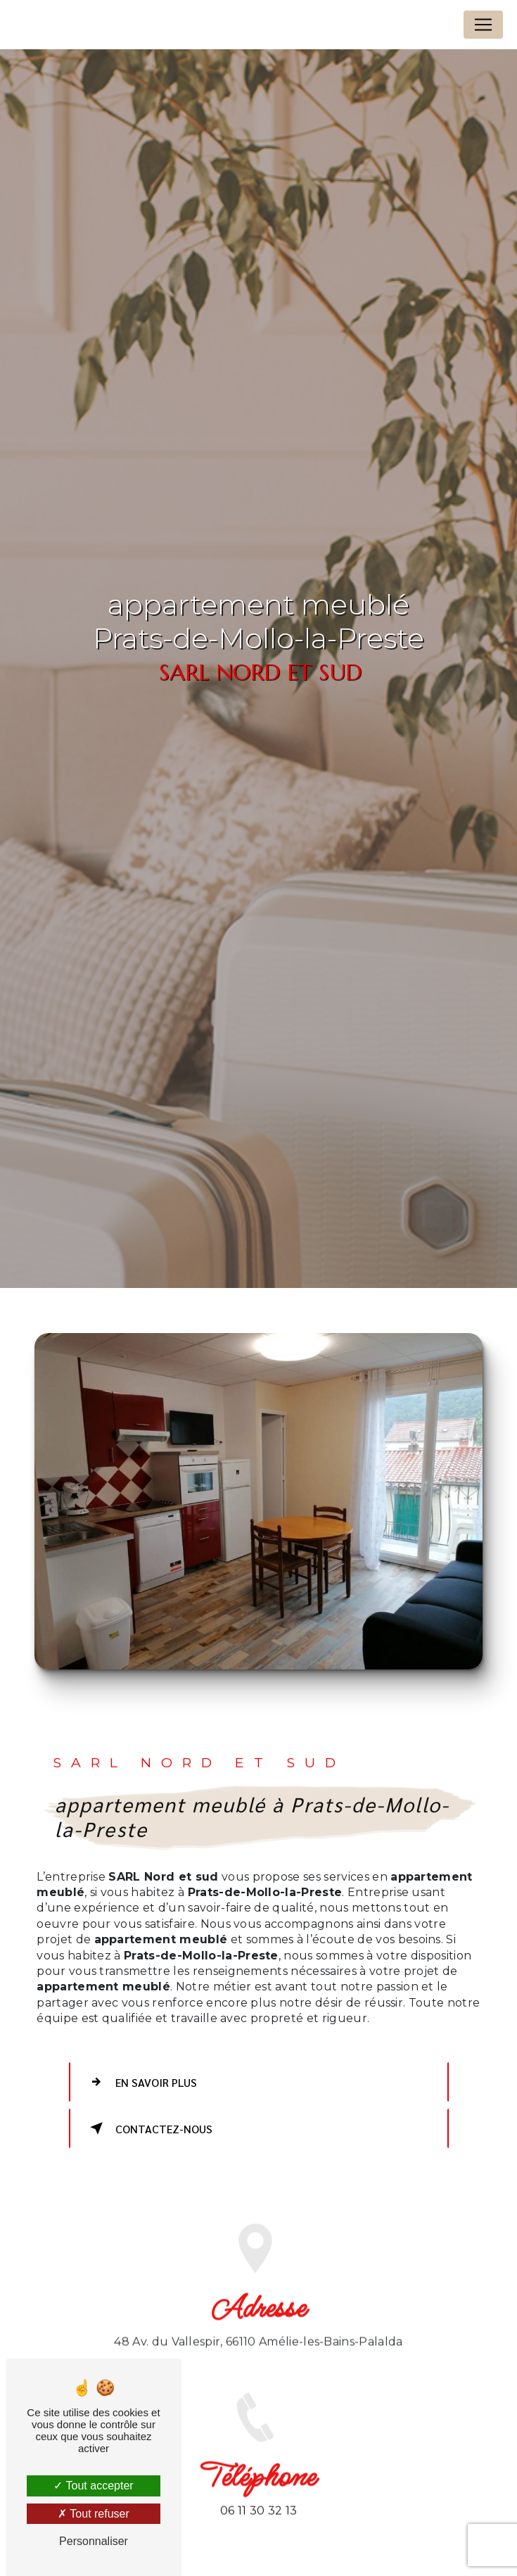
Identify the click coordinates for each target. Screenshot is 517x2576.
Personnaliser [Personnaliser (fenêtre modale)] (93, 2541)
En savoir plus (141, 2082)
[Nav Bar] (483, 25)
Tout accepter (93, 2486)
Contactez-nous (148, 2128)
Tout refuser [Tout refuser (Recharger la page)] (93, 2514)
